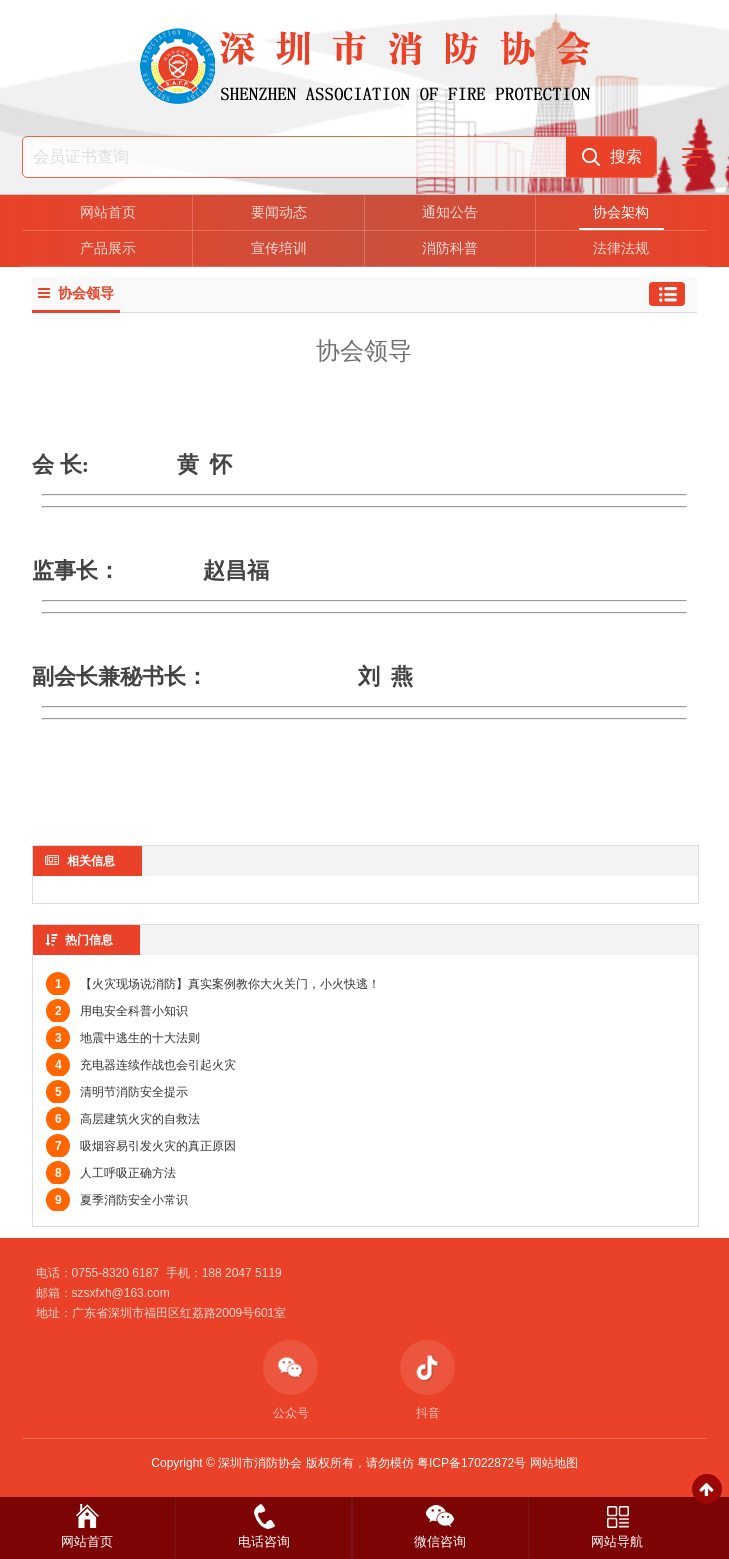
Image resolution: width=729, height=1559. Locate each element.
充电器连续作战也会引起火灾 (141, 1065)
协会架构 (621, 212)
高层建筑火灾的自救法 (123, 1119)
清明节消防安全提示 (117, 1092)
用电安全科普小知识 (117, 1011)
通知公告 (450, 212)
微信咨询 (440, 1541)
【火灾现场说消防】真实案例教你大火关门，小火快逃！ (213, 984)
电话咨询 (264, 1541)
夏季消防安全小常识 (117, 1200)
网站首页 (108, 212)
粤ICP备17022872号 (471, 1463)
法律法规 (621, 248)
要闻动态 (279, 212)
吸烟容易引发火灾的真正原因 (141, 1146)
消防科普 (450, 248)
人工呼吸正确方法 (111, 1173)
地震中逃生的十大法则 (123, 1038)
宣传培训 (279, 248)
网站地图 (554, 1463)
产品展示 (108, 248)
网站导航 (617, 1541)
